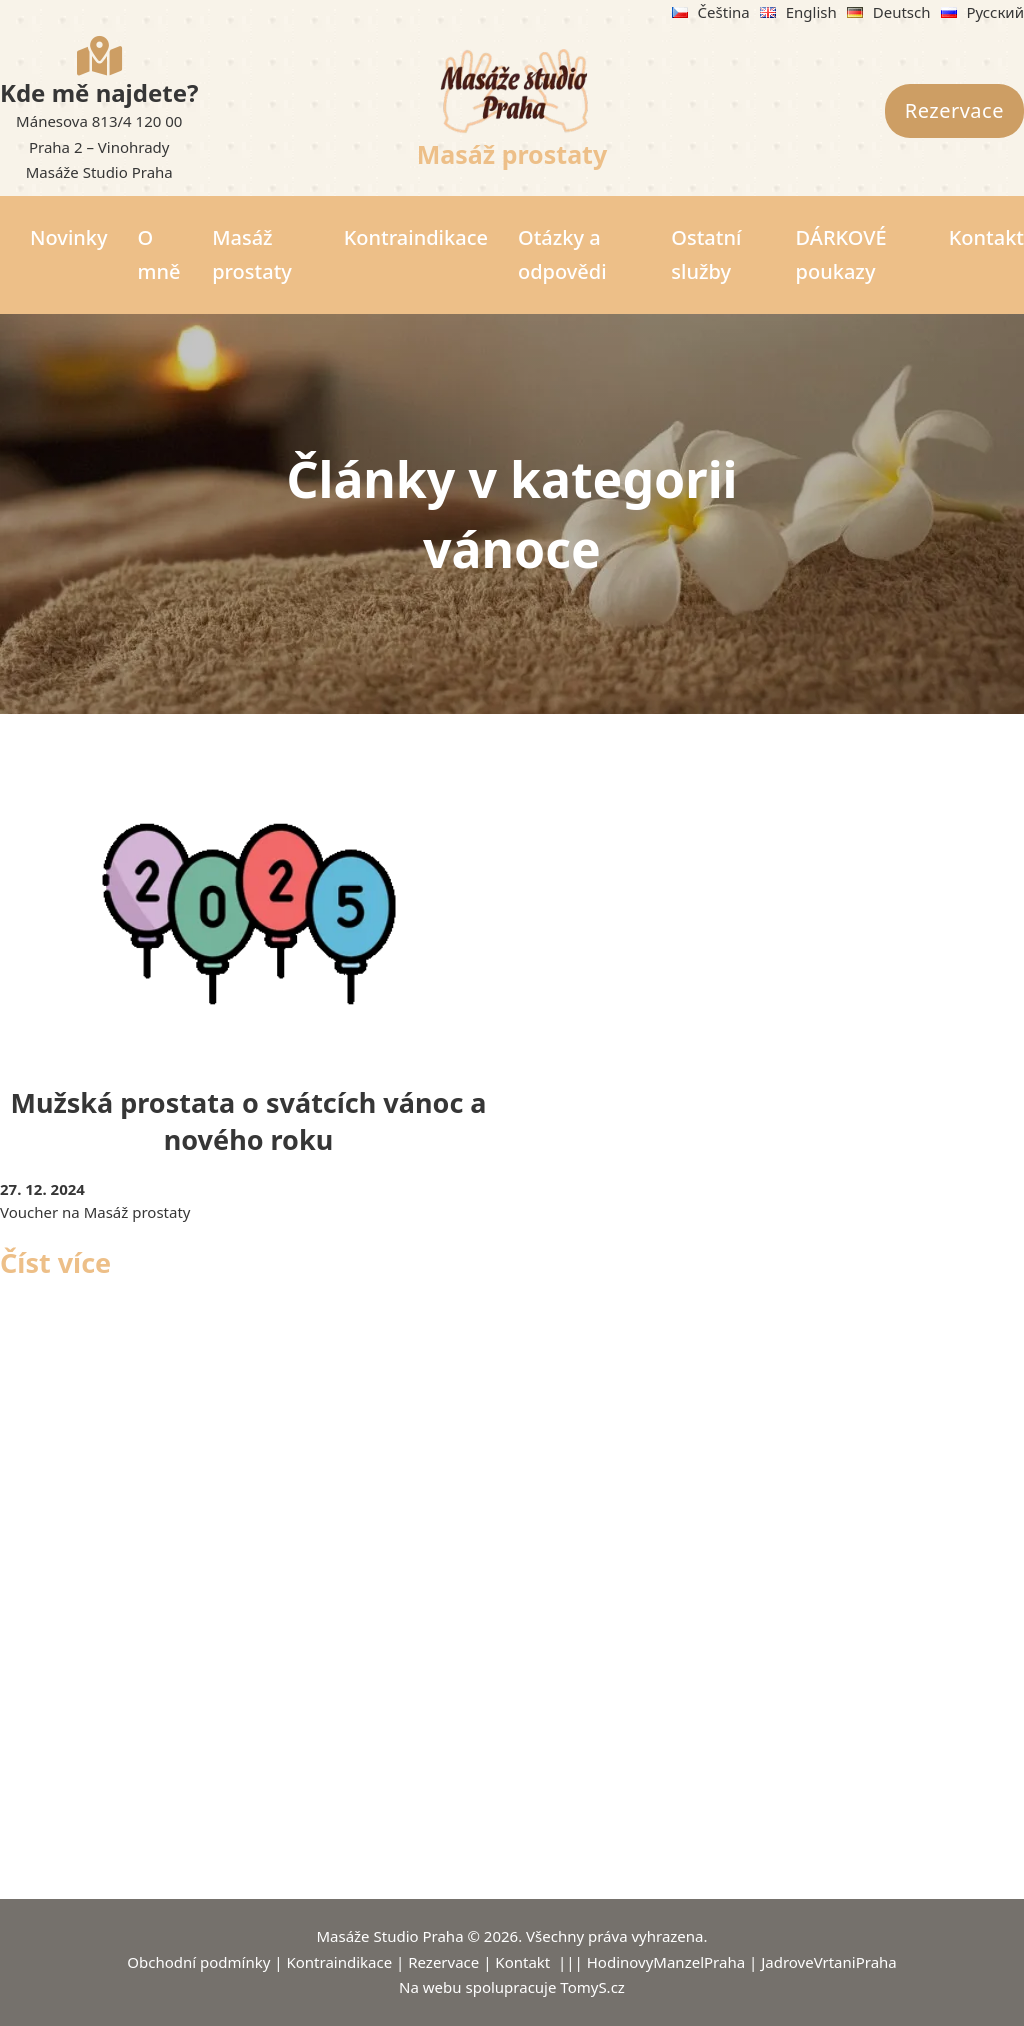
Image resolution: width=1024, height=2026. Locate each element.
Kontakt (986, 237)
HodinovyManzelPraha (666, 1962)
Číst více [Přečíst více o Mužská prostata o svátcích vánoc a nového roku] (55, 1262)
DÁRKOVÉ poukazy (841, 254)
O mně (159, 254)
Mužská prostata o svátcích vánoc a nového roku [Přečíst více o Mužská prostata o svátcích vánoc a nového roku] (248, 1121)
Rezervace (954, 110)
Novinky (69, 237)
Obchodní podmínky (198, 1962)
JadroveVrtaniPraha (829, 1962)
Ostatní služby (706, 254)
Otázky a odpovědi (562, 254)
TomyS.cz (592, 1987)
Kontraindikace (416, 237)
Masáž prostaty (512, 154)
